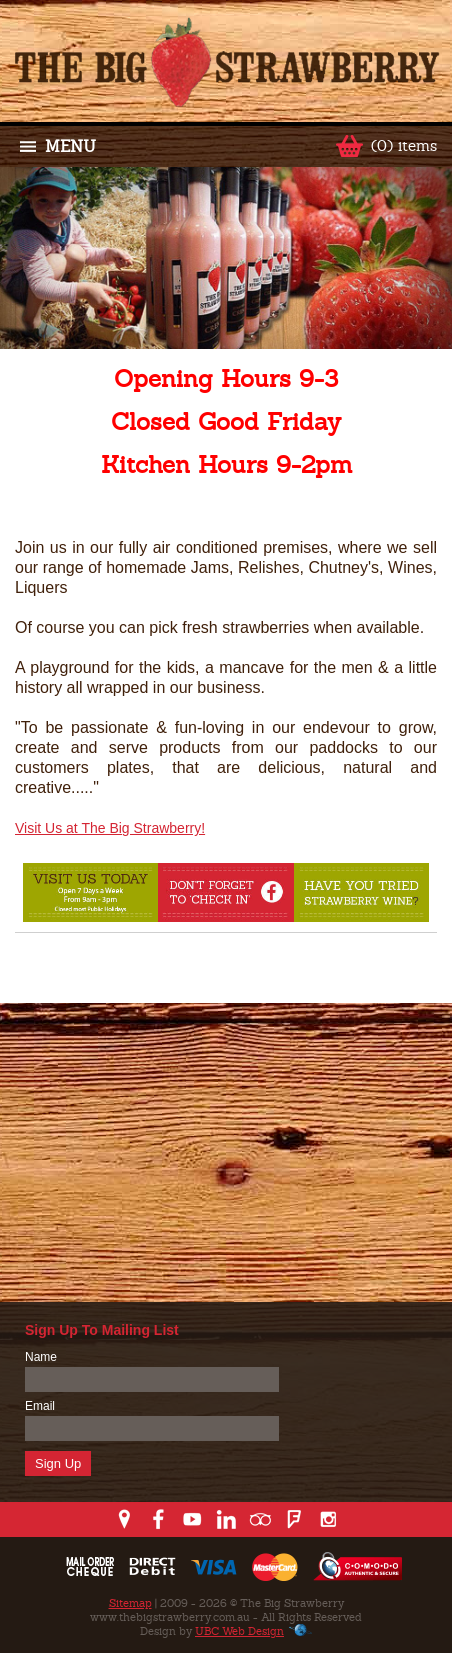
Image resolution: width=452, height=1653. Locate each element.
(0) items (404, 145)
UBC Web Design (239, 1631)
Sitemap (130, 1603)
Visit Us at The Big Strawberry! (110, 828)
